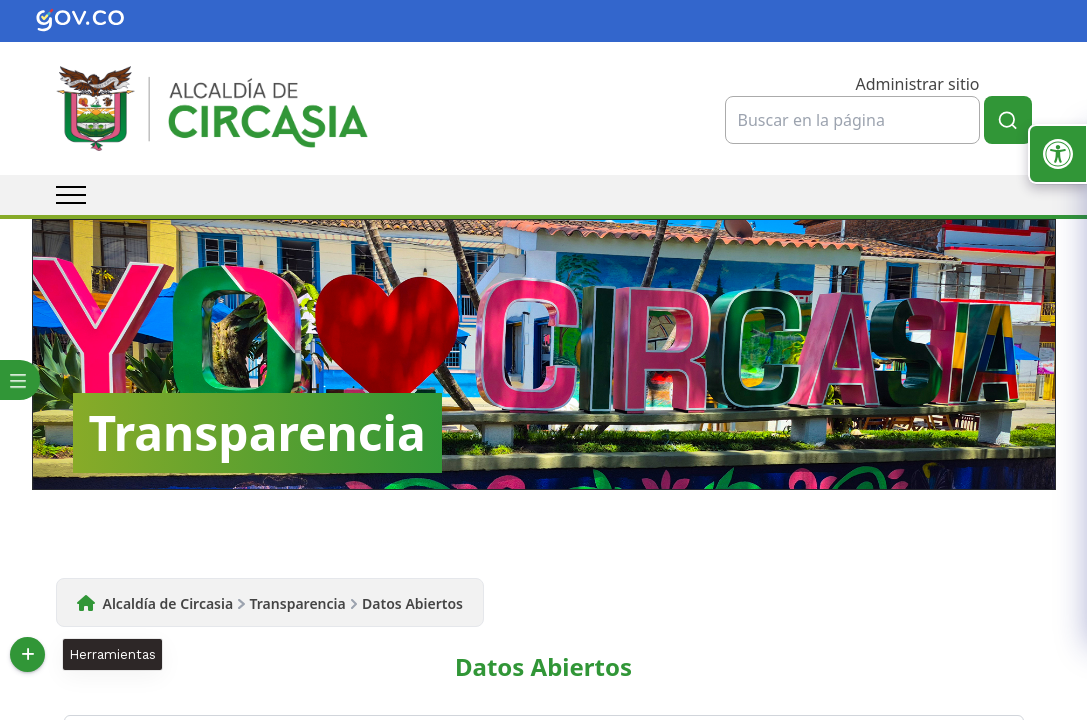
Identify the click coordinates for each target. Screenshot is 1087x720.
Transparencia (298, 603)
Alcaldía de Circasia (168, 603)
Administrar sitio (917, 84)
